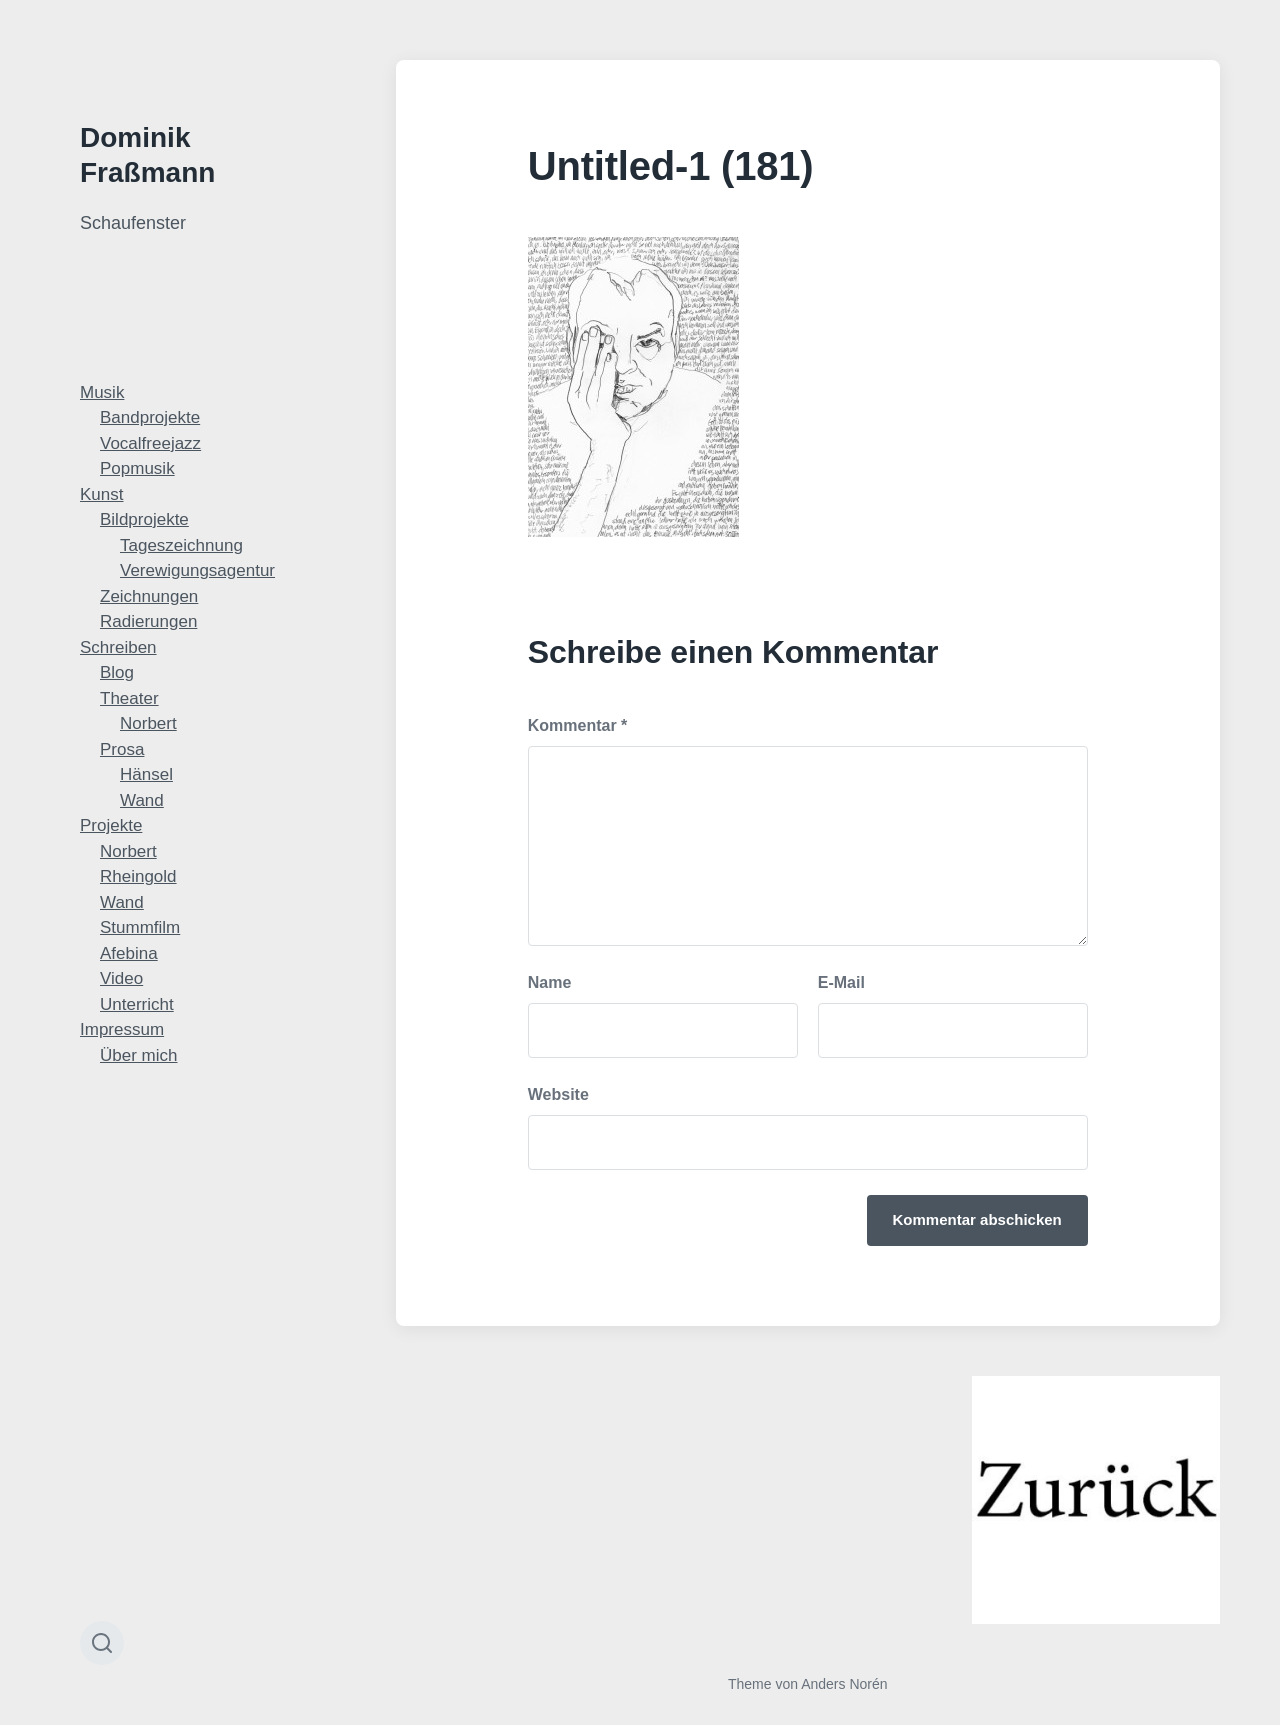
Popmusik (137, 468)
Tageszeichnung (181, 545)
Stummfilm (140, 927)
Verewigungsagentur (197, 570)
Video (121, 978)
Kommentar (578, 725)
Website (558, 1094)
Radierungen (148, 621)
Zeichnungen (149, 596)
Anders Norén (844, 1684)
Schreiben (118, 647)
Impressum (122, 1029)
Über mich (138, 1055)
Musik (102, 392)
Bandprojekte (150, 417)
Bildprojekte (144, 519)
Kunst (101, 494)
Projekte (111, 825)
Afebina (129, 953)
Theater (129, 698)
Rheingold (138, 876)
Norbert (148, 723)
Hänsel (146, 774)
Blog (117, 672)
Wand (142, 800)
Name (550, 982)
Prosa (122, 749)
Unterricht (137, 1004)
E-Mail (841, 982)
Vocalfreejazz (150, 443)
